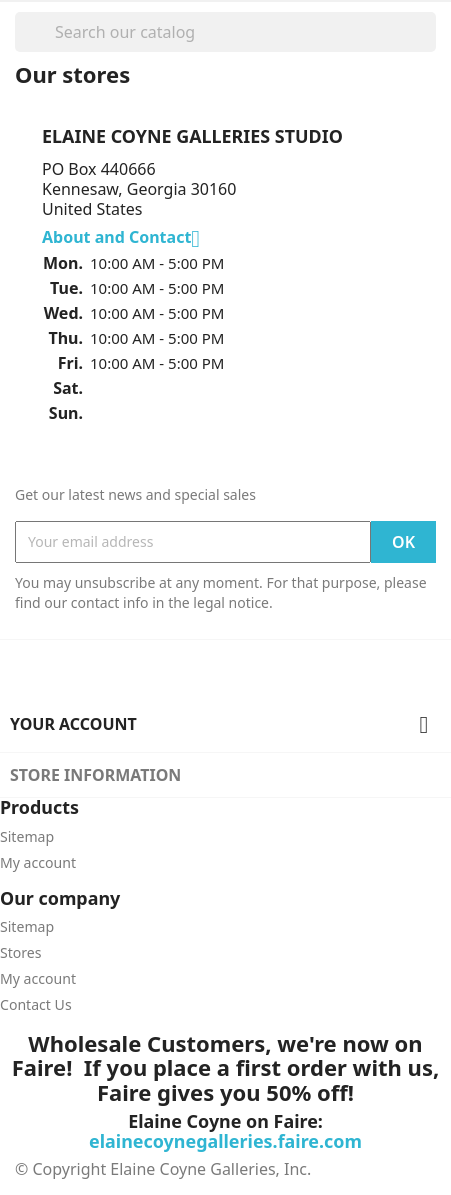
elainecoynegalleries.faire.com (225, 1141)
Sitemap (27, 836)
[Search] (225, 32)
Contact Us (36, 1004)
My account (38, 862)
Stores (21, 952)
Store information (95, 775)
